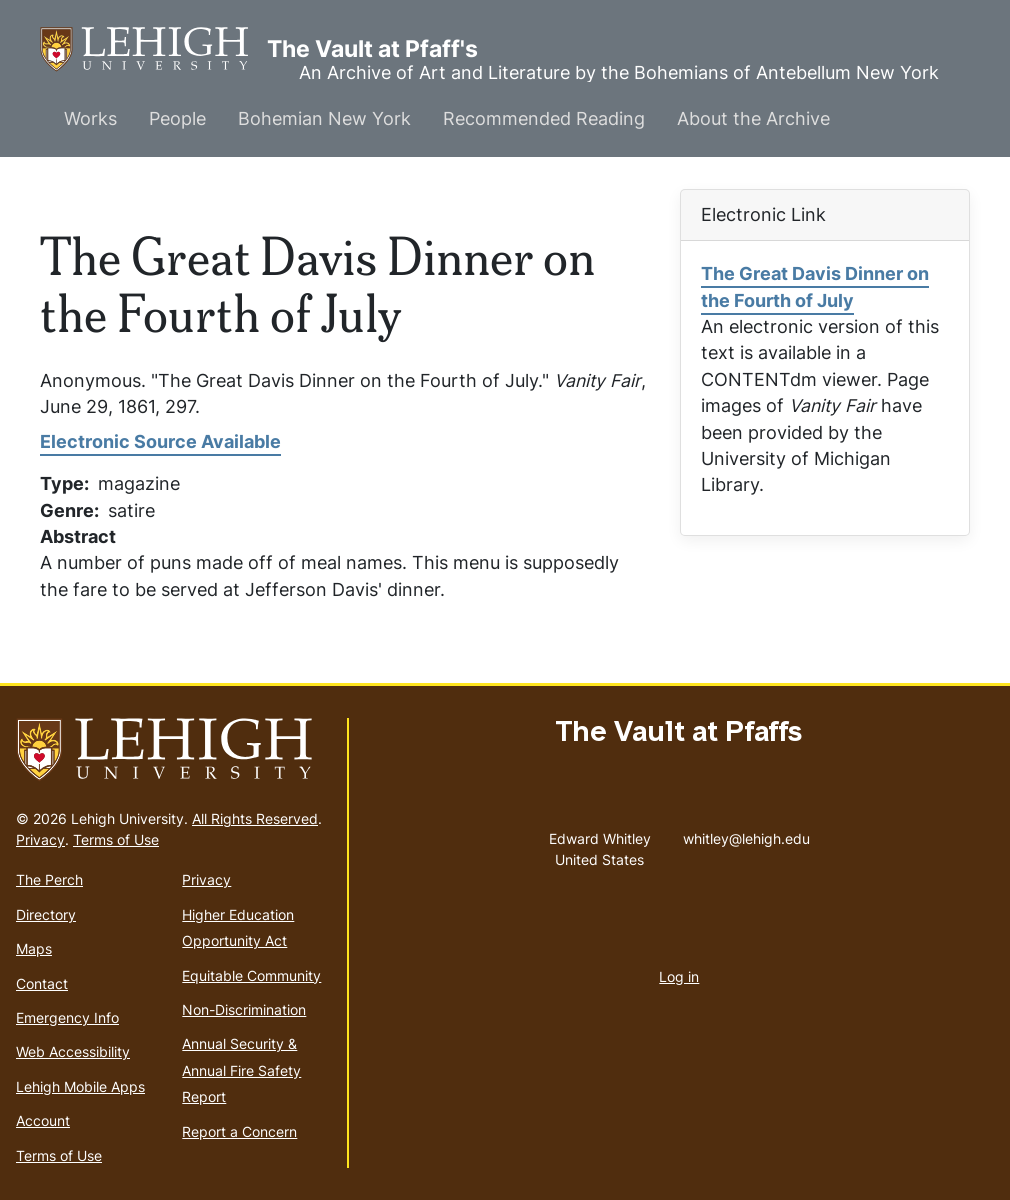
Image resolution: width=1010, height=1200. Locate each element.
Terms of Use (116, 839)
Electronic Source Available (160, 441)
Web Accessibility (73, 1051)
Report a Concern (239, 1131)
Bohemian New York (324, 118)
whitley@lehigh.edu (746, 834)
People (177, 118)
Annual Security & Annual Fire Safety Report (241, 1070)
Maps (34, 948)
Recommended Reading (544, 118)
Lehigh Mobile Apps (80, 1086)
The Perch (49, 879)
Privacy (40, 839)
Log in (679, 976)
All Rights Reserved (255, 818)
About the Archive (753, 118)
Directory (46, 914)
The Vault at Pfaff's (153, 49)
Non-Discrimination (244, 1009)
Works (90, 118)
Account (43, 1120)
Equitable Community (251, 975)
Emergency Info (67, 1017)
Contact (42, 983)
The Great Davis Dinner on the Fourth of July (815, 286)
